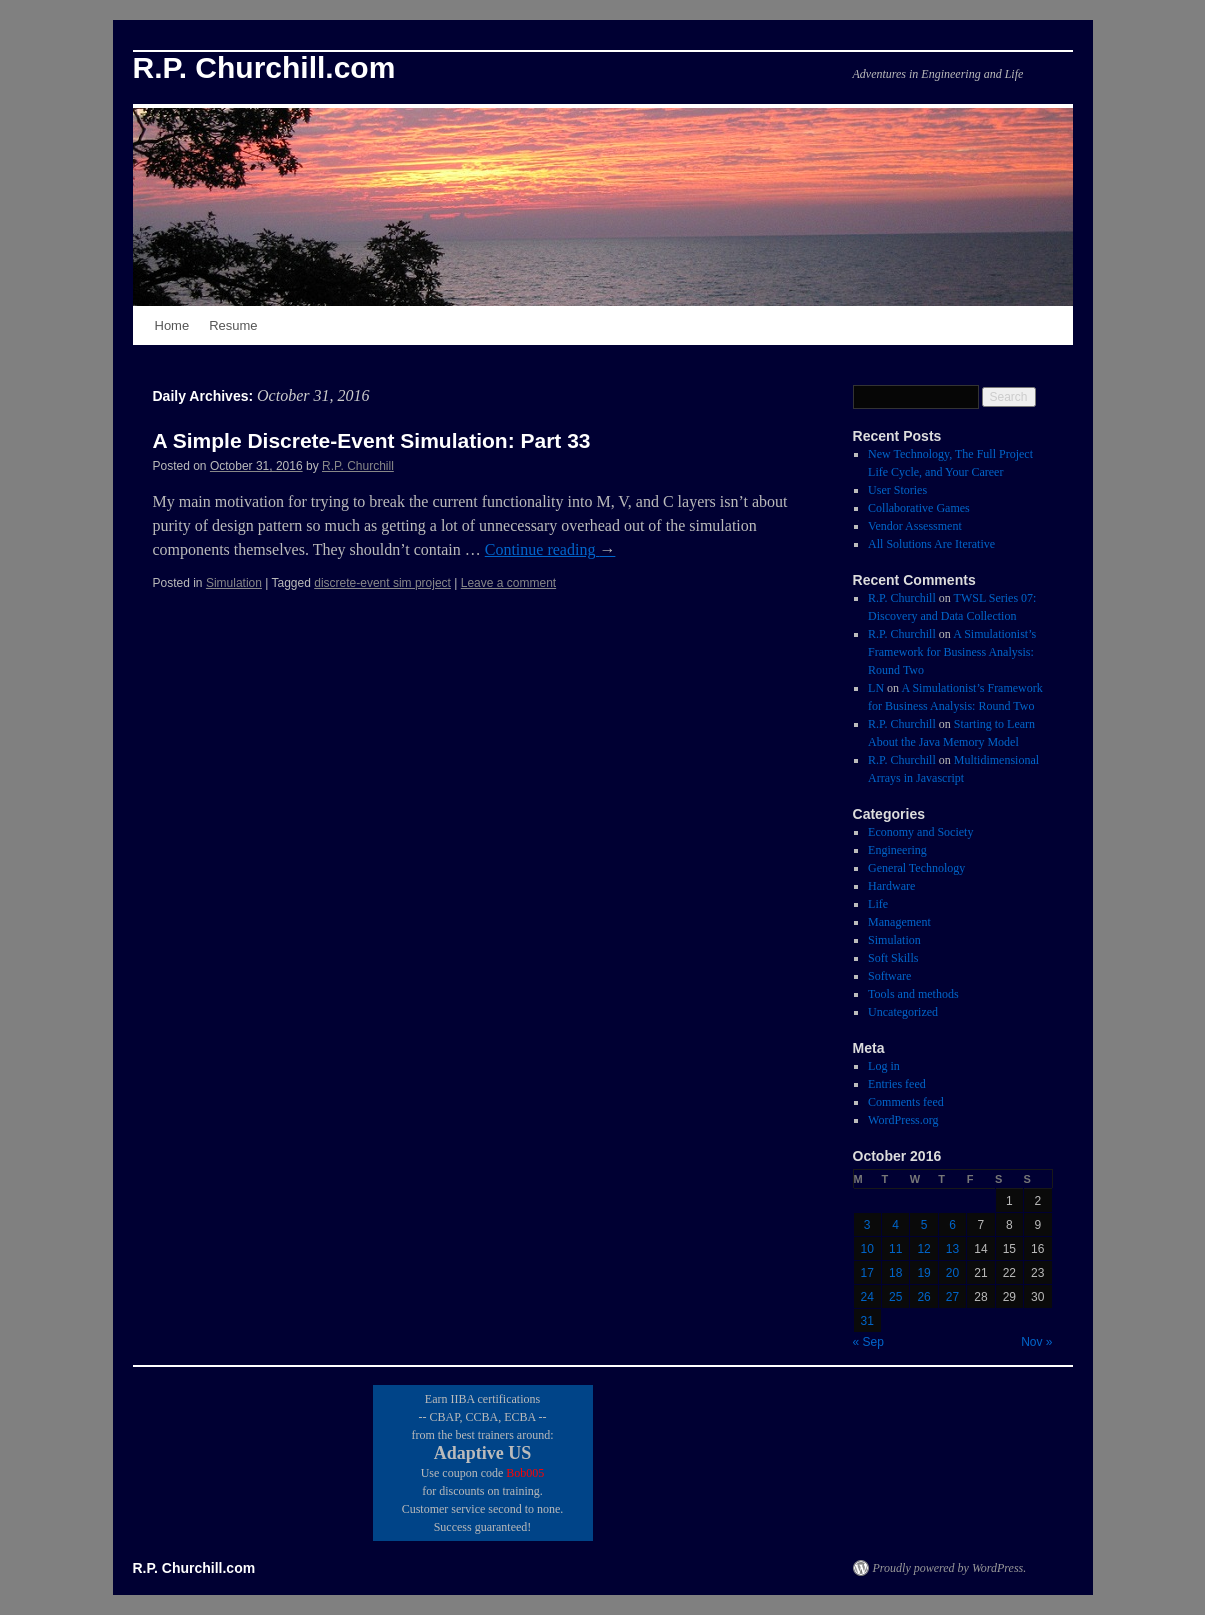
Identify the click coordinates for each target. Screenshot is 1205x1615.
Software (889, 976)
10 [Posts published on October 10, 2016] (867, 1249)
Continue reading (550, 549)
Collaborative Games (919, 508)
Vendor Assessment (915, 526)
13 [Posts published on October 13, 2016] (952, 1249)
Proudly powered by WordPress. (950, 1568)
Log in (884, 1066)
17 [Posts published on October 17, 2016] (867, 1273)
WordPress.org (903, 1120)
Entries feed (897, 1084)
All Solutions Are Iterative (931, 544)
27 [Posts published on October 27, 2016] (952, 1297)
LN (876, 688)
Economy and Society (920, 832)
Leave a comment (508, 583)
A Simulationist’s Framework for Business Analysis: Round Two (952, 652)
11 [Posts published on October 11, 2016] (895, 1249)
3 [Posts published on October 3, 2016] (867, 1225)
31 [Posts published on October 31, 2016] (867, 1321)
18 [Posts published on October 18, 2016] (895, 1273)
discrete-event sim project (382, 583)
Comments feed (906, 1102)
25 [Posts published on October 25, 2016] (895, 1297)
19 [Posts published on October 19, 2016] (923, 1273)
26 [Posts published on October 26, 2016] (923, 1297)
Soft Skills (893, 958)
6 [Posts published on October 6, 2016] (952, 1225)
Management (899, 922)
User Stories (897, 490)
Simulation (234, 583)
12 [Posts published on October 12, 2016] (923, 1249)
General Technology (916, 868)
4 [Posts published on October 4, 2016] (895, 1225)
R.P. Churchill (358, 466)
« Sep (868, 1342)
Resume (233, 325)
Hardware (891, 886)
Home (172, 325)
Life (878, 904)
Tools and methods (913, 994)
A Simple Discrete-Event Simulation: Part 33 (372, 440)
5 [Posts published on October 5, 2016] (924, 1225)
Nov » (1036, 1342)
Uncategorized (903, 1012)
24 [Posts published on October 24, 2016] (867, 1297)
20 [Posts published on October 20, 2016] (952, 1273)
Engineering (897, 850)
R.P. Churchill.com (264, 67)
